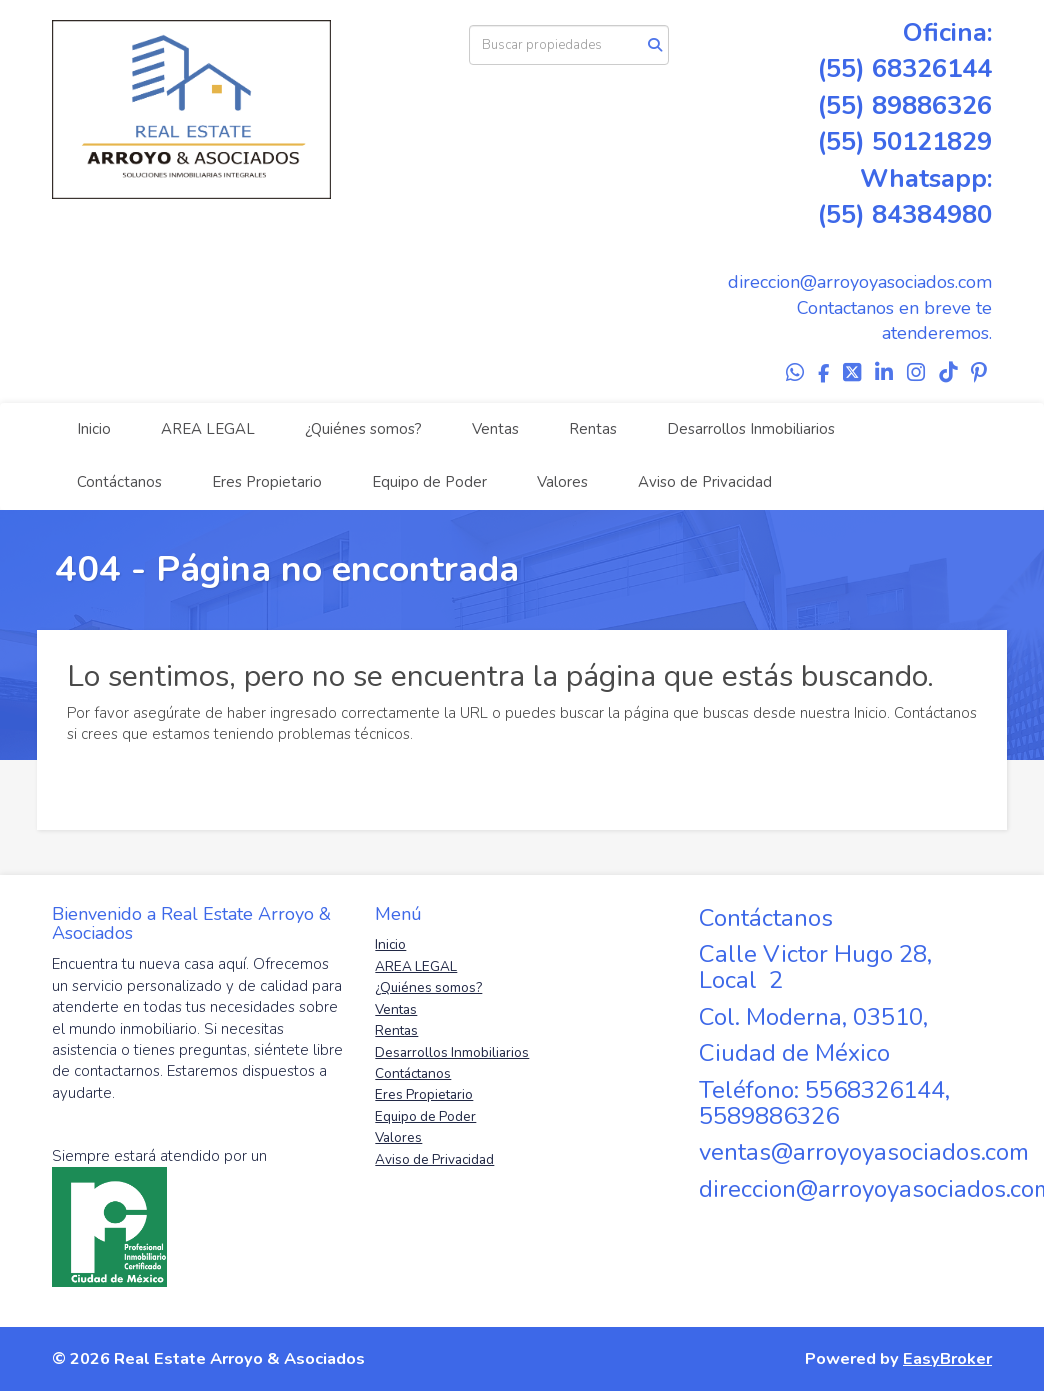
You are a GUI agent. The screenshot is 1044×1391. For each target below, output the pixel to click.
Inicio (94, 429)
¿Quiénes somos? (363, 429)
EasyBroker (947, 1358)
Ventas (495, 429)
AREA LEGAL (208, 429)
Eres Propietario (267, 482)
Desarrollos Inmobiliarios (751, 429)
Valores (562, 482)
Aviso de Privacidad (705, 482)
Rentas (593, 429)
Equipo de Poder (429, 482)
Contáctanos (119, 482)
